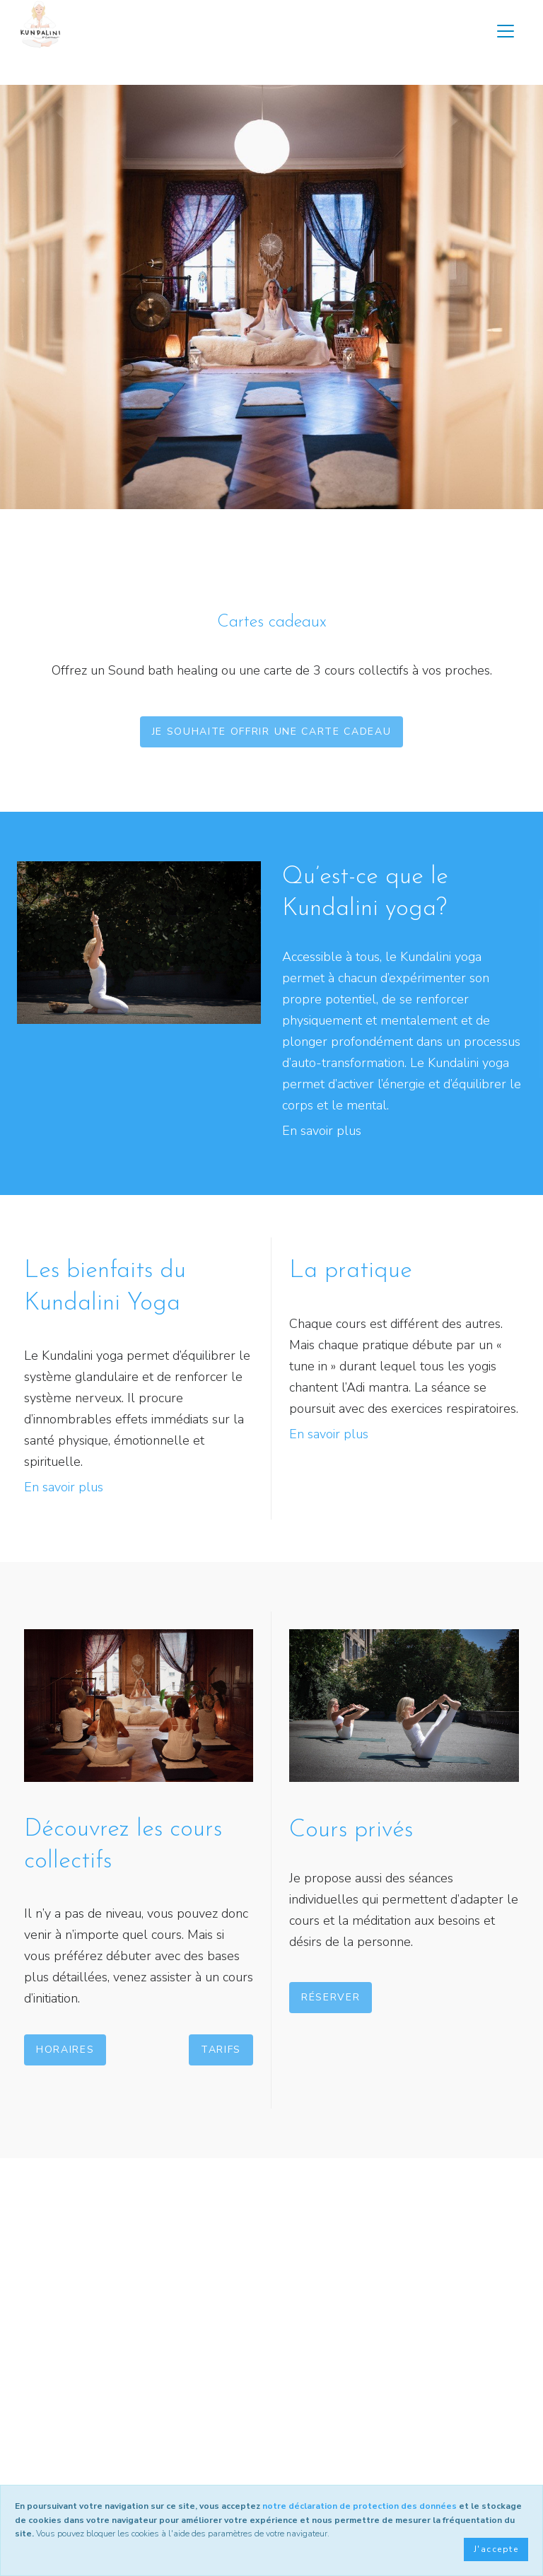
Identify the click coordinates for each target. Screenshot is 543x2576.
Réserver (330, 1997)
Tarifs (221, 2049)
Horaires (65, 2049)
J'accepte (496, 2549)
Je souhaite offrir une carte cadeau (272, 731)
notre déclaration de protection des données (359, 2506)
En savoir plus (321, 1130)
